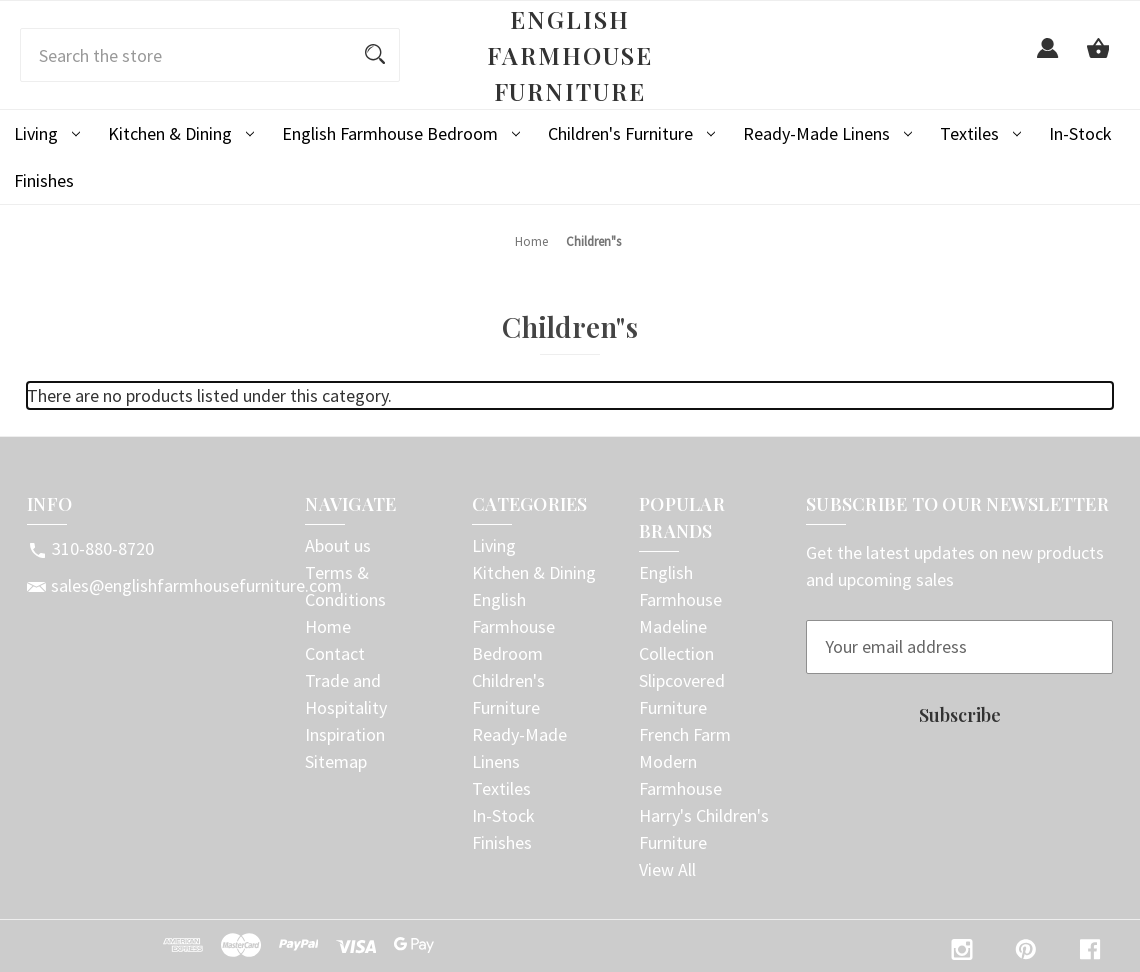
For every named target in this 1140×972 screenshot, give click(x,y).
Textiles (980, 133)
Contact (335, 653)
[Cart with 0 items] (1098, 59)
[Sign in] (1048, 59)
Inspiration (345, 734)
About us (338, 545)
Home (328, 626)
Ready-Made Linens (827, 133)
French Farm (685, 734)
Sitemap (336, 761)
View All (667, 869)
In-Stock (1080, 133)
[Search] (375, 55)
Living (47, 133)
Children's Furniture (631, 133)
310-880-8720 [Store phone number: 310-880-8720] (103, 548)
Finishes (44, 180)
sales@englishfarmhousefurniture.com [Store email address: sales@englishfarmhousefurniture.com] (196, 585)
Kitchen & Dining (181, 133)
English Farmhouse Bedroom (401, 133)
